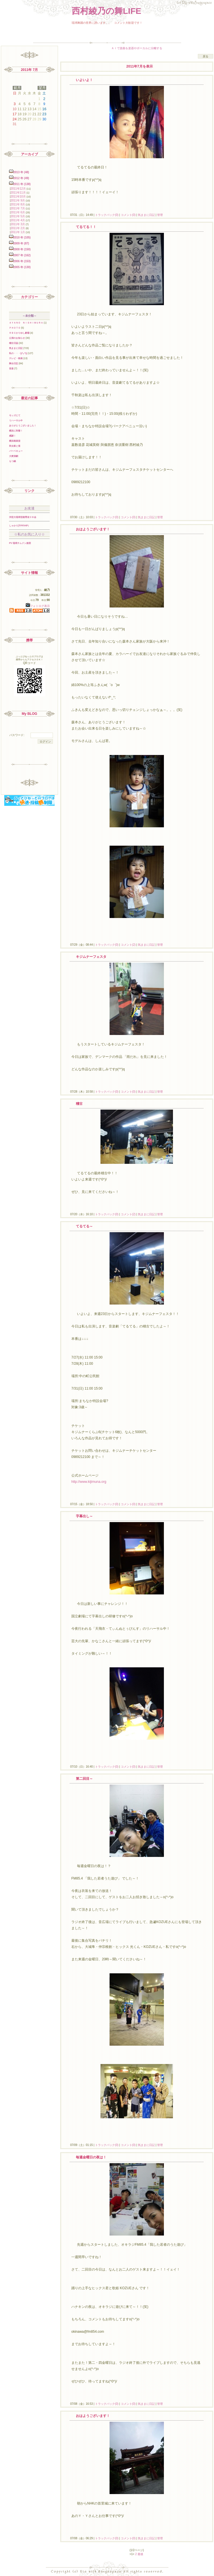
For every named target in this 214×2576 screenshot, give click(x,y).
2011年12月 (17, 188)
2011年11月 (17, 192)
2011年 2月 (17, 228)
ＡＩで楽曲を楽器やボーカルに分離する (136, 48)
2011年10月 (17, 196)
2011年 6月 (17, 212)
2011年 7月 (17, 208)
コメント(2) (128, 944)
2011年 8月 (17, 204)
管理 (160, 214)
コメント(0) (128, 214)
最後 (140, 2554)
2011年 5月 (17, 216)
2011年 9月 (17, 200)
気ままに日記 (146, 214)
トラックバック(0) (106, 214)
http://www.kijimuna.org (88, 1482)
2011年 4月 (17, 220)
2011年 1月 (17, 232)
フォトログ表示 (38, 605)
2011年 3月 (17, 224)
